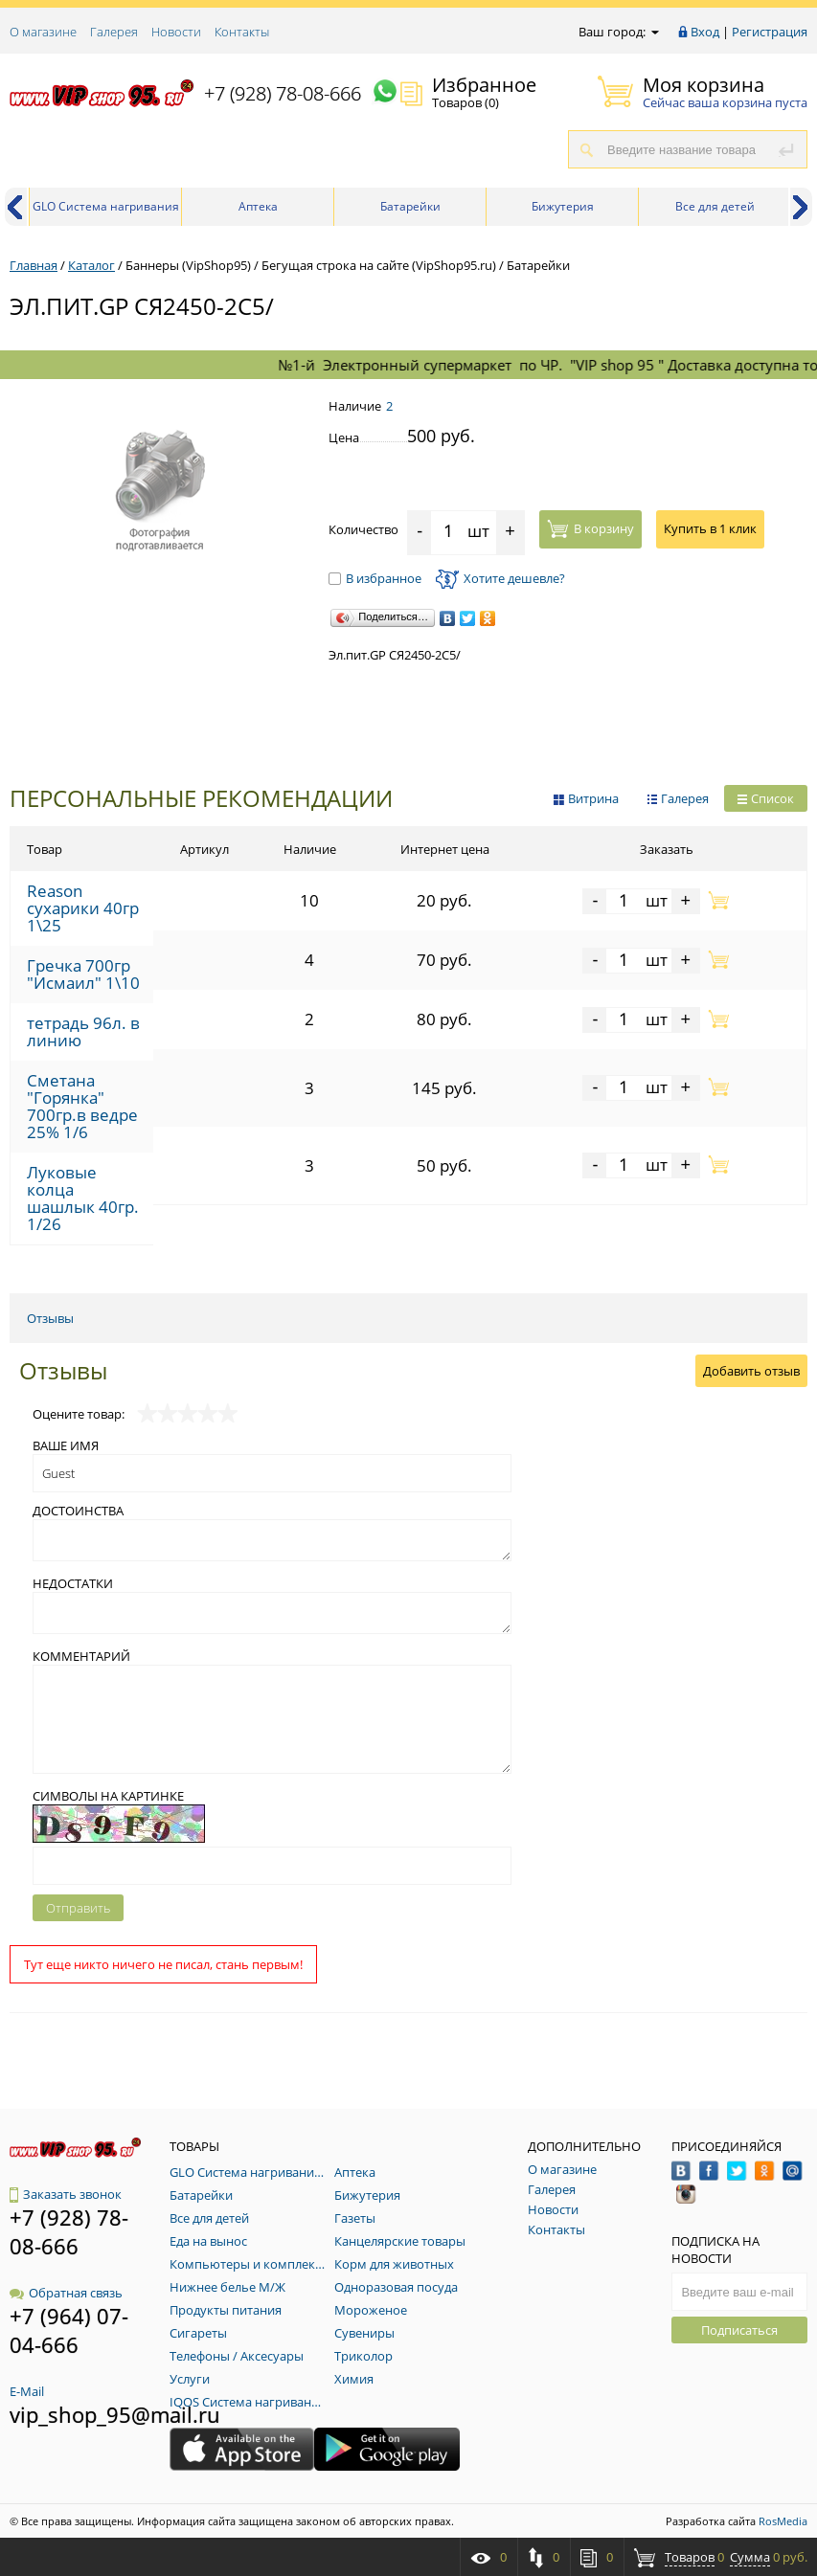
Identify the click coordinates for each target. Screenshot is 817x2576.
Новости (176, 31)
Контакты (242, 31)
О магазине (43, 31)
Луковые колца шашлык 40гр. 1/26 (83, 1198)
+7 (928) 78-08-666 (282, 93)
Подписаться (739, 2330)
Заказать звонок (66, 2194)
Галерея (114, 31)
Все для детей (715, 206)
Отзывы (50, 1318)
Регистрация (769, 31)
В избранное (375, 578)
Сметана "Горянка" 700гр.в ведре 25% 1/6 (82, 1106)
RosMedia (783, 2521)
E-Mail (27, 2391)
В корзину (590, 528)
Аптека (258, 206)
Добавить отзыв (751, 1370)
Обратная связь (66, 2292)
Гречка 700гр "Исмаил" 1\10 (83, 974)
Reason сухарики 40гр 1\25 (83, 908)
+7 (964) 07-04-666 (69, 2330)
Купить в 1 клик (710, 528)
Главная (33, 265)
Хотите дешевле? (500, 578)
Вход (705, 31)
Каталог (91, 265)
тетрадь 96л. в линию (83, 1031)
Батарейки (410, 206)
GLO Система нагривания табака (106, 212)
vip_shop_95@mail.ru (115, 2414)
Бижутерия (563, 206)
